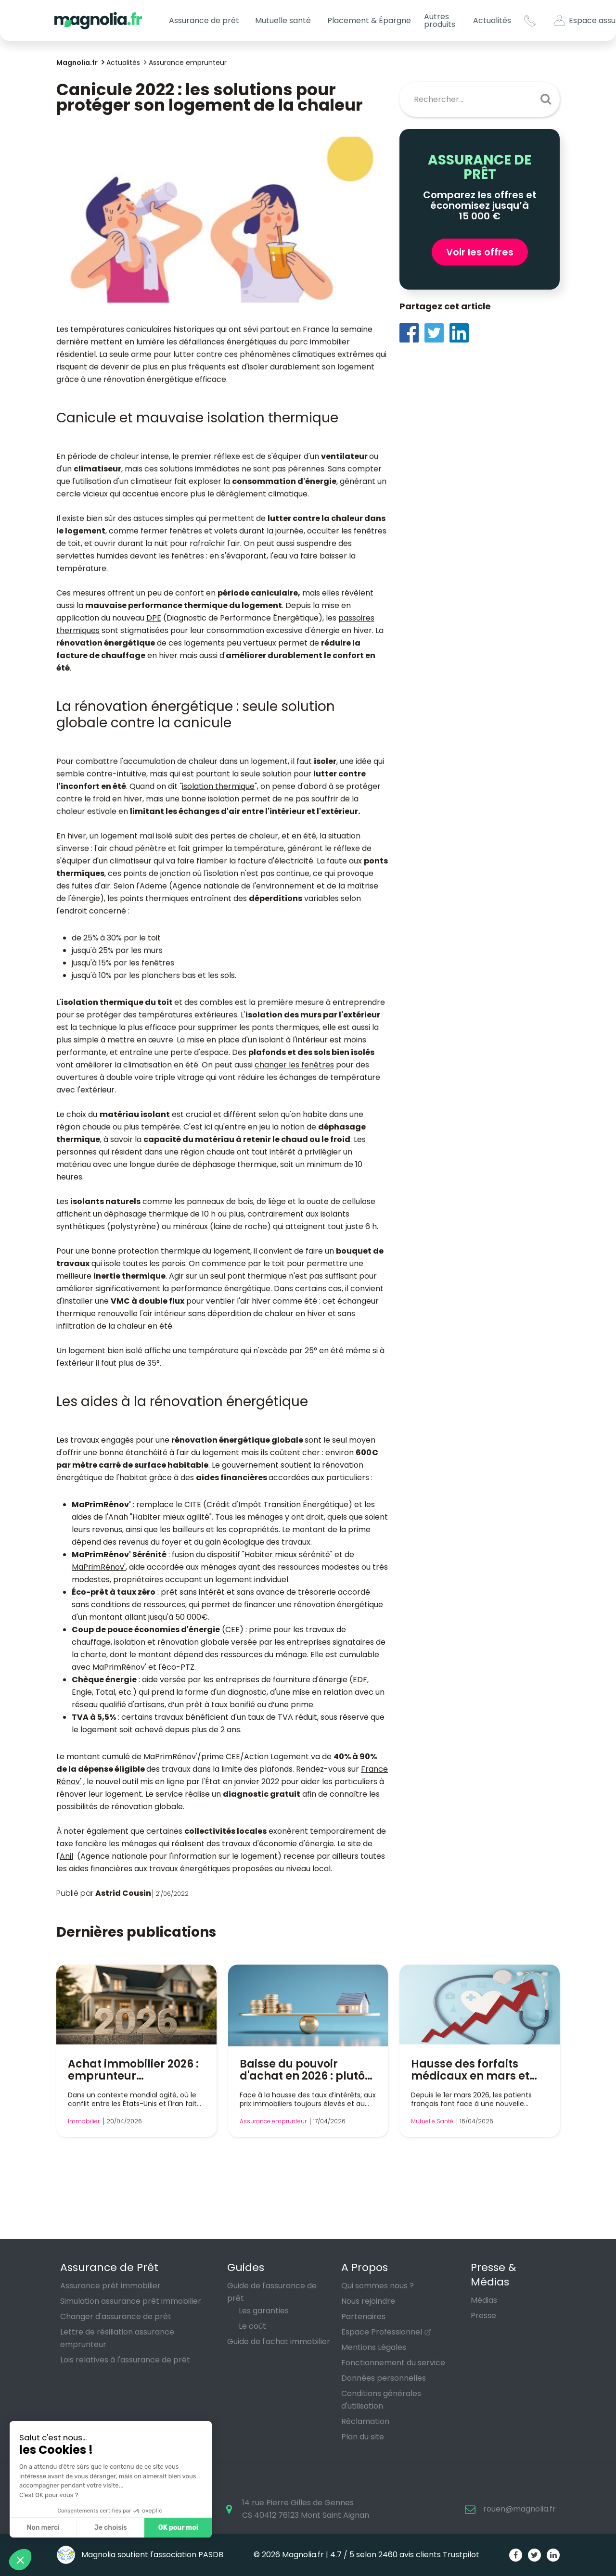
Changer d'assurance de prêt (115, 2316)
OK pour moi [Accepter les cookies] (178, 2528)
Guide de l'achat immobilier (278, 2341)
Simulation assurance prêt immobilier (130, 2301)
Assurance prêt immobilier (110, 2285)
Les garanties (264, 2310)
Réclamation (365, 2421)
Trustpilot (461, 2554)
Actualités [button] (492, 20)
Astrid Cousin (123, 1893)
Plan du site (362, 2436)
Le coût (252, 2326)
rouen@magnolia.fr (519, 2508)
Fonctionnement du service (393, 2362)
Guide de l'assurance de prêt (272, 2292)
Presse (483, 2315)
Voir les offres (479, 252)
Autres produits (439, 20)
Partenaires (363, 2316)
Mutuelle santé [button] (283, 20)
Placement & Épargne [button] (369, 20)
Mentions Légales (373, 2347)
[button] (20, 2559)
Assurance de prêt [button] (204, 20)
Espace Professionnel (381, 2331)
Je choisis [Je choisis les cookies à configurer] (110, 2528)
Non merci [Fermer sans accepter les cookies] (42, 2528)
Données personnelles (383, 2378)
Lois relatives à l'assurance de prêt (125, 2359)
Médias (484, 2300)
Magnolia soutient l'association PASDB (139, 2554)
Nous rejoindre (368, 2301)
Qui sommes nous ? (377, 2285)
